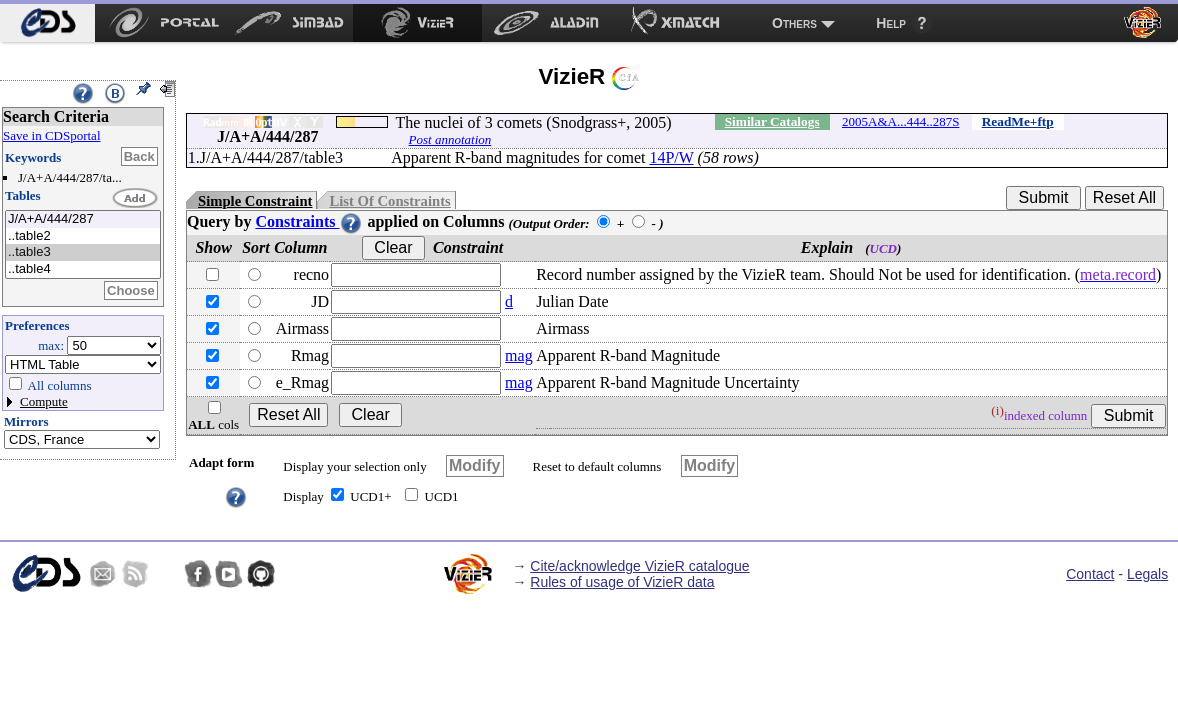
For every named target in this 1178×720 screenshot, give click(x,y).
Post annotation (450, 139)
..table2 (83, 236)
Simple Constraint (255, 201)
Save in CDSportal (52, 135)
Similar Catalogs (772, 121)
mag (519, 355)
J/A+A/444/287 (83, 219)
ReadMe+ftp (1018, 121)
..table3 (83, 252)
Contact (1090, 574)
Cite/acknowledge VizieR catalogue (639, 566)
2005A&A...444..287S (900, 121)
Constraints (309, 221)
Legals (1147, 574)
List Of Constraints (389, 201)
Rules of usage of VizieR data (622, 582)
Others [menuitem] (794, 23)
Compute (44, 401)
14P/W (671, 157)
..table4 (83, 269)
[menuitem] (47, 23)
